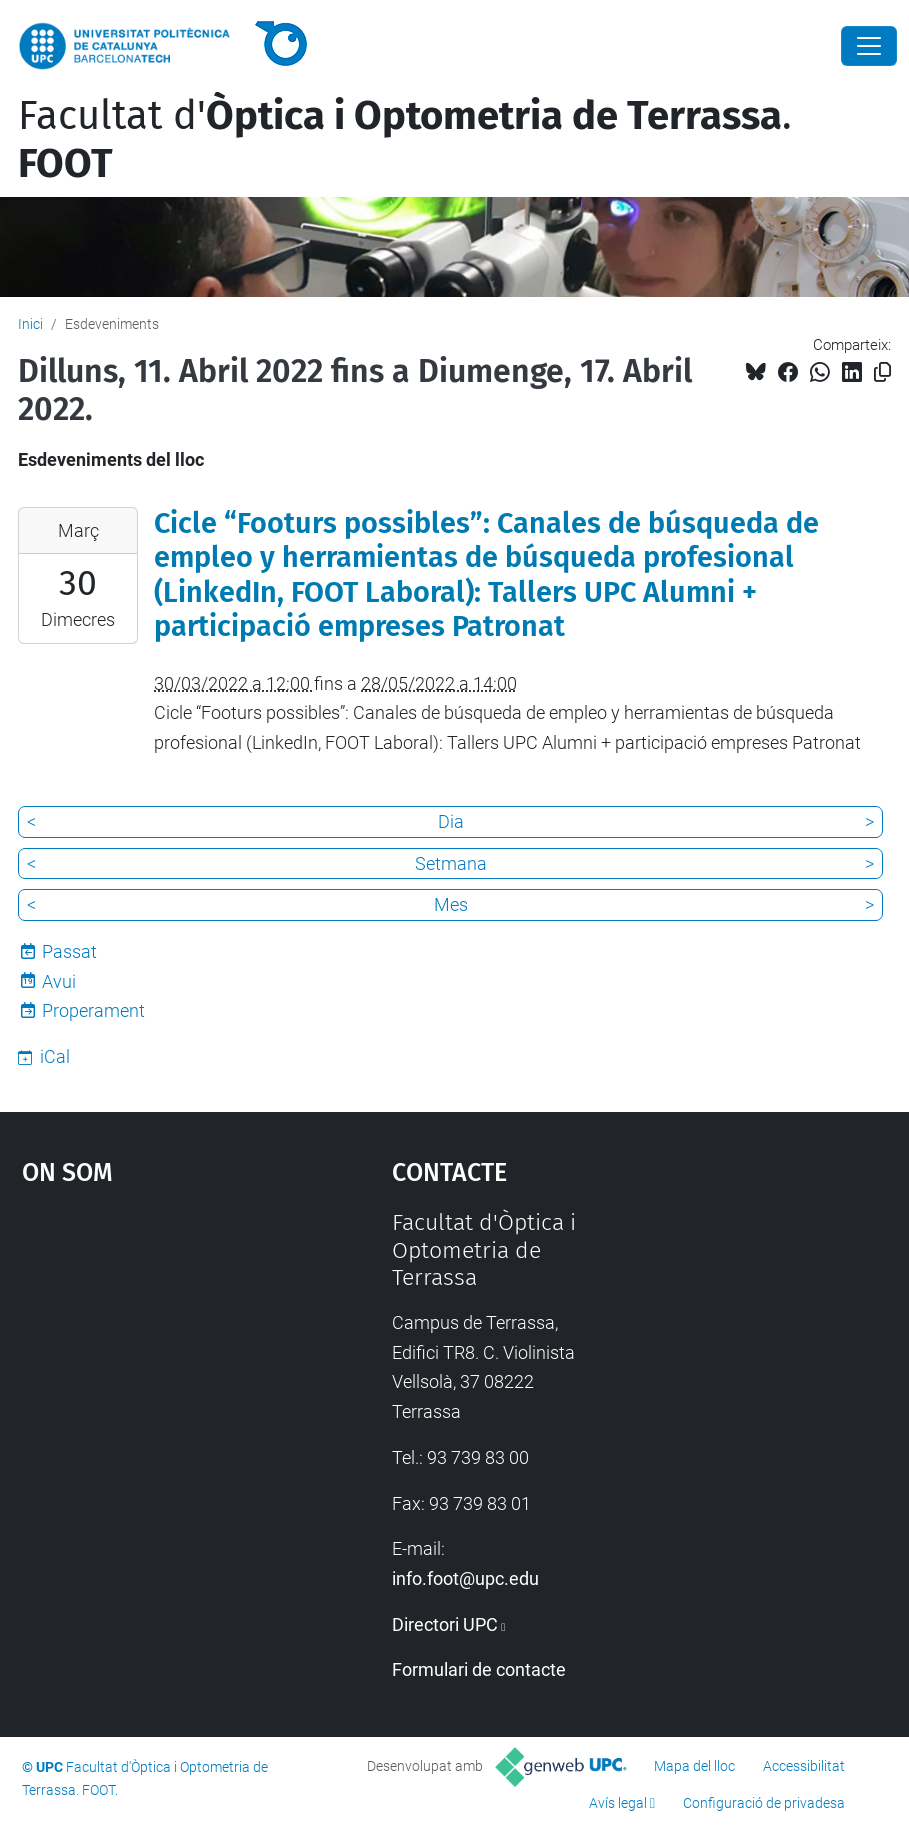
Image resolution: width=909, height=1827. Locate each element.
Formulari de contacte (479, 1669)
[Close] (869, 46)
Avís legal (618, 1803)
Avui (59, 981)
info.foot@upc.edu (465, 1578)
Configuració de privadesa (764, 1803)
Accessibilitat (804, 1766)
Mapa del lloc (694, 1766)
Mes (451, 904)
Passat (69, 951)
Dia (451, 821)
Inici (30, 324)
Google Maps (158, 1359)
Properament (93, 1010)
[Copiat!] (882, 372)
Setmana (451, 863)
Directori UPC (445, 1624)
